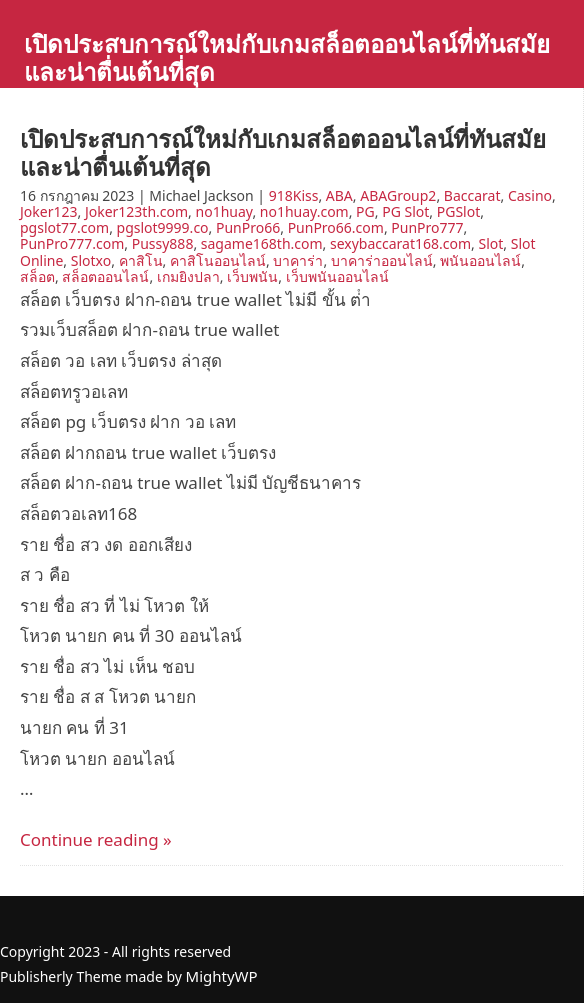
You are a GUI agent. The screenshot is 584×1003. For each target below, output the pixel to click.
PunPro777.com (72, 243)
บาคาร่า (298, 260)
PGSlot (458, 211)
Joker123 (48, 211)
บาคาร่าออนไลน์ (382, 260)
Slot (490, 243)
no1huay (224, 211)
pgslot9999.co (163, 227)
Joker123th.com (136, 211)
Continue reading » (96, 839)
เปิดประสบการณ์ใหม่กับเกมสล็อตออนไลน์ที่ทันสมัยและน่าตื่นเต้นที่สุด (287, 57)
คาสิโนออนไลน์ (218, 260)
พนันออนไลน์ (480, 260)
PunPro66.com (336, 227)
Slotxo (91, 260)
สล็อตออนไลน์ (105, 276)
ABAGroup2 (398, 195)
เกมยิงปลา (188, 276)
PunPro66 (248, 227)
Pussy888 (163, 243)
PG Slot (405, 211)
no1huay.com (304, 211)
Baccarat (472, 195)
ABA (339, 195)
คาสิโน (141, 260)
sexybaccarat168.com (400, 243)
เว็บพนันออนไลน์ (337, 276)
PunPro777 (427, 227)
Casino (530, 195)
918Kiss (294, 195)
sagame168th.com (262, 243)
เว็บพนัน (252, 276)
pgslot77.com (64, 227)
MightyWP (222, 976)
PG (365, 211)
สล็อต (37, 276)
